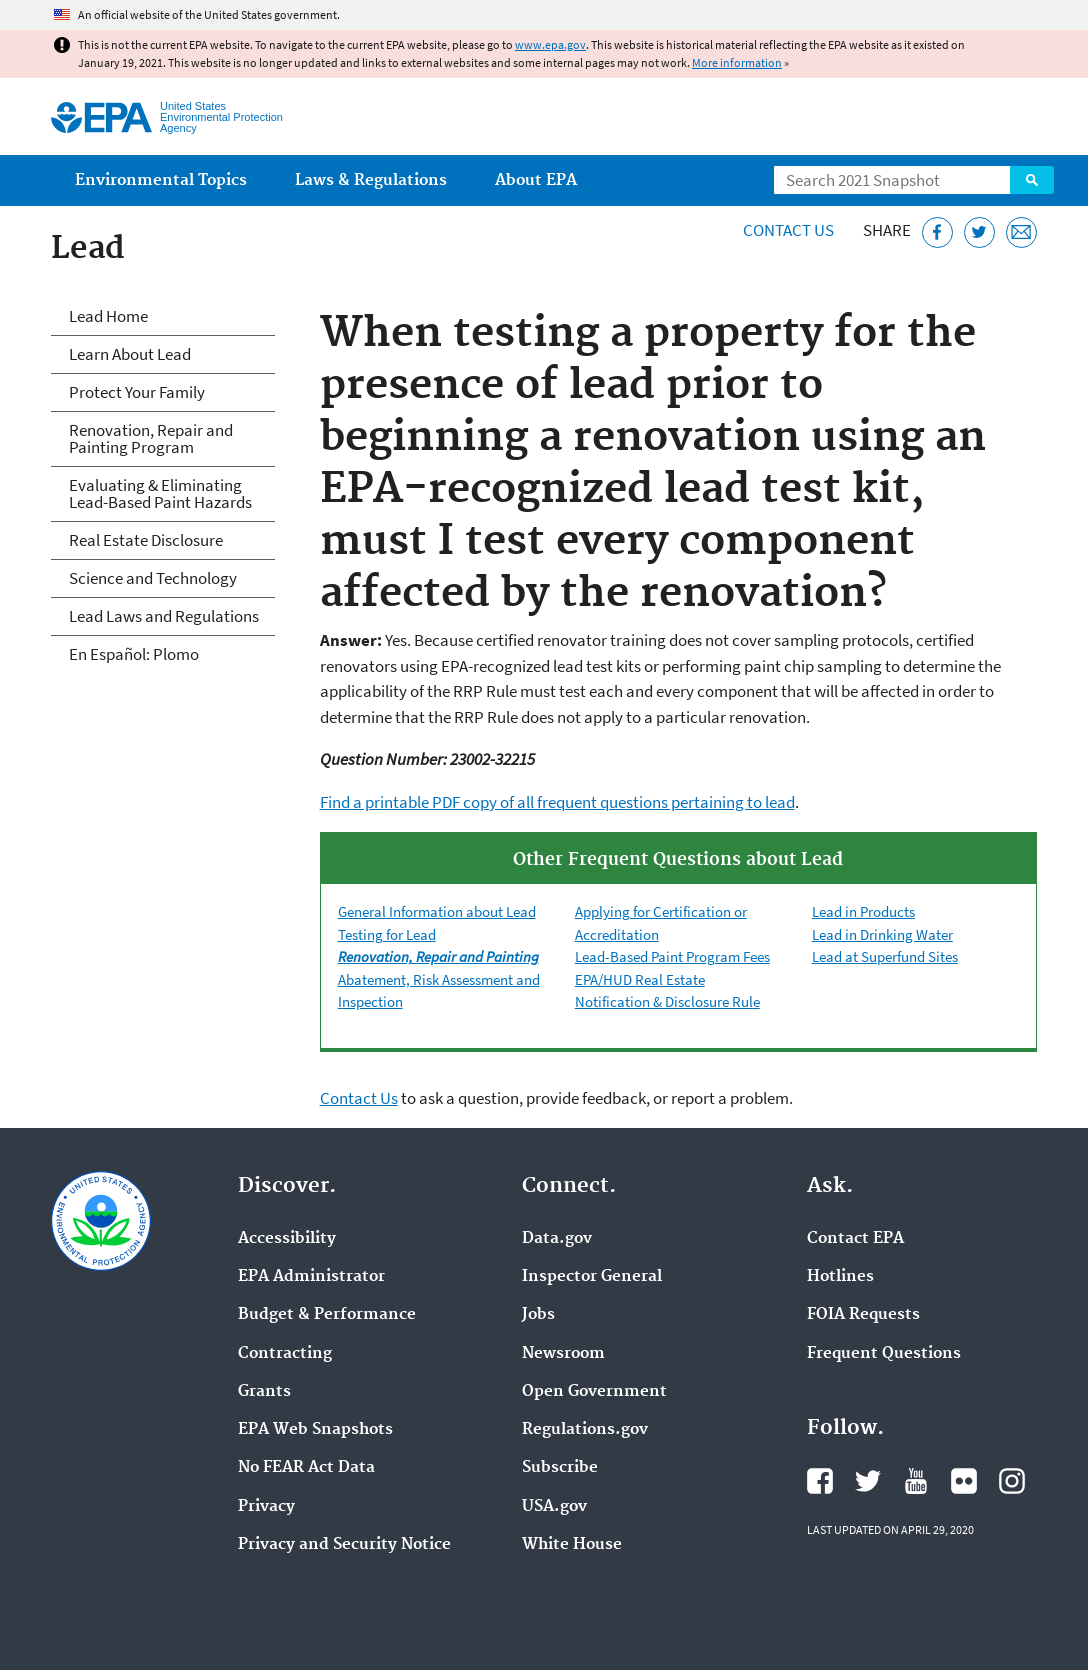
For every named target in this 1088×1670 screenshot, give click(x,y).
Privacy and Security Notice (344, 1545)
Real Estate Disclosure (146, 540)
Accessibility (287, 1239)
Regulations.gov (585, 1430)
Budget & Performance (327, 1315)
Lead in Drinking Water (882, 934)
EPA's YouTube (916, 1481)
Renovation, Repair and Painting (438, 956)
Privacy (266, 1507)
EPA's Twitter (868, 1481)
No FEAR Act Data (306, 1468)
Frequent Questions (884, 1354)
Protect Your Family (137, 392)
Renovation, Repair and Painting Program (151, 438)
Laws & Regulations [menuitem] (371, 180)
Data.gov (557, 1239)
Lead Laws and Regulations (164, 616)
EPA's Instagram (1012, 1481)
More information (737, 62)
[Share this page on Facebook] (937, 232)
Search (1032, 180)
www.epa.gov (550, 44)
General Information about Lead (437, 911)
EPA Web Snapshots (315, 1430)
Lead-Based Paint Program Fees (672, 956)
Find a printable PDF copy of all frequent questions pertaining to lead (557, 802)
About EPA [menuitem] (536, 180)
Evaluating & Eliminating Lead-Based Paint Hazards (160, 493)
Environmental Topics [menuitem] (161, 180)
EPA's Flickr (964, 1481)
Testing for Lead (387, 934)
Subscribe (560, 1468)
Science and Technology (153, 578)
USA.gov (554, 1507)
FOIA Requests (863, 1315)
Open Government (594, 1392)
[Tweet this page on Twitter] (979, 232)
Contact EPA (855, 1239)
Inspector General (592, 1277)
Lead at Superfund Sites (885, 956)
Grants (264, 1392)
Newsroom (563, 1354)
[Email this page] (1021, 232)
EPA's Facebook (820, 1481)
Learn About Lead (130, 354)
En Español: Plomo (134, 654)
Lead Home (108, 316)
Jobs (538, 1315)
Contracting (285, 1354)
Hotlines (840, 1277)
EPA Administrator (311, 1277)
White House (572, 1545)
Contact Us (788, 230)
